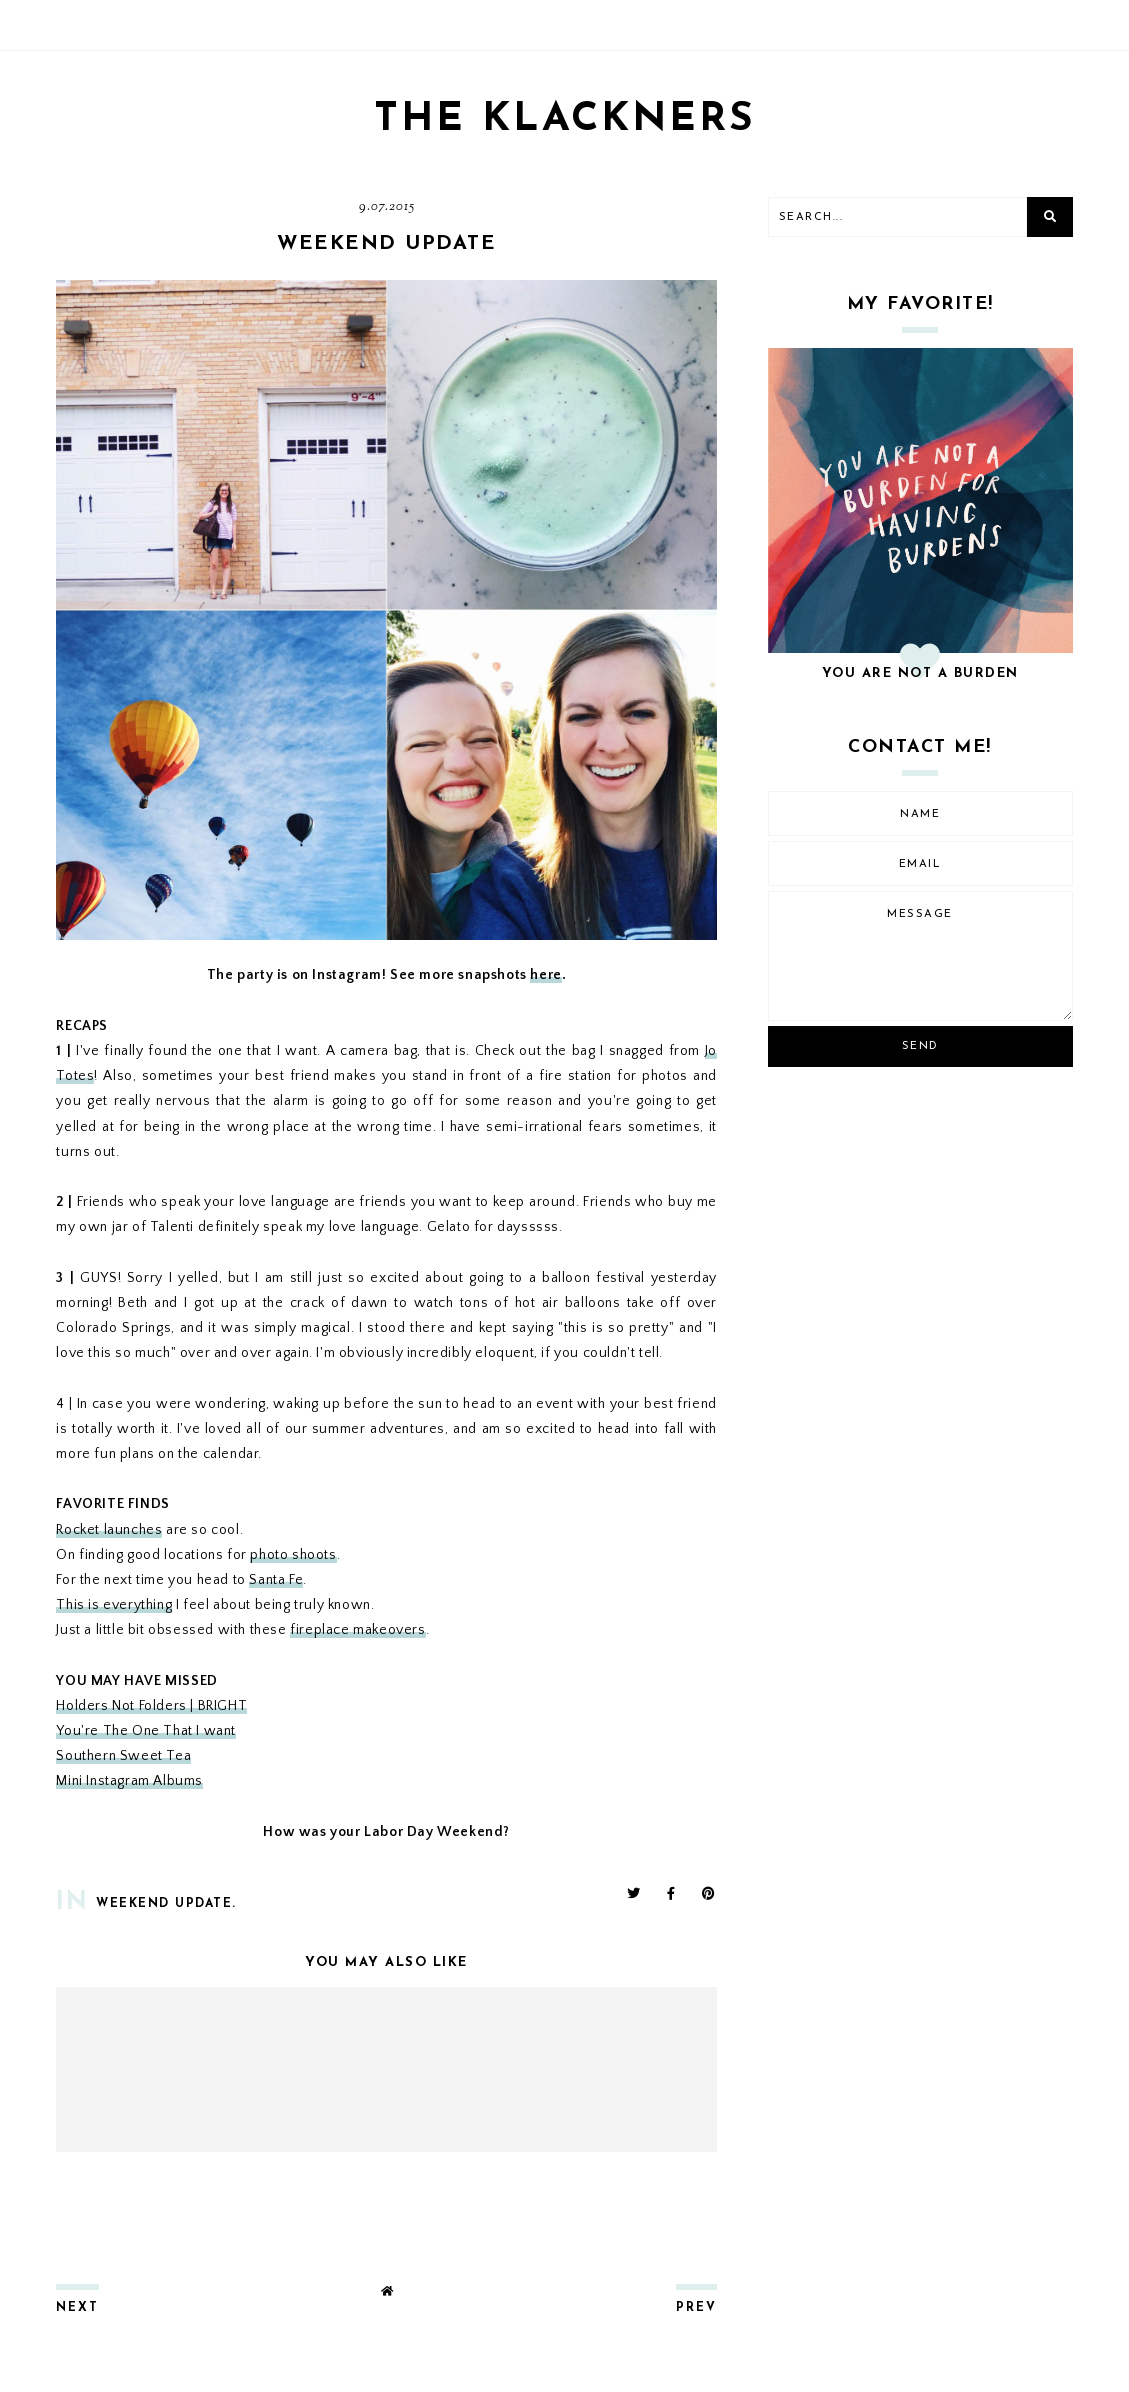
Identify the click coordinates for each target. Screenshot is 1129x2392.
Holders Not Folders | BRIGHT (151, 1706)
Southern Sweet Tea (123, 1756)
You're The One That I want (146, 1731)
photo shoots (293, 1555)
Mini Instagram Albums (129, 1781)
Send (920, 1046)
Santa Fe (276, 1580)
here (545, 975)
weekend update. (166, 1904)
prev (696, 2308)
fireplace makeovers (357, 1630)
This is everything (114, 1605)
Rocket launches (109, 1530)
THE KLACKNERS (565, 120)
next (77, 2308)
